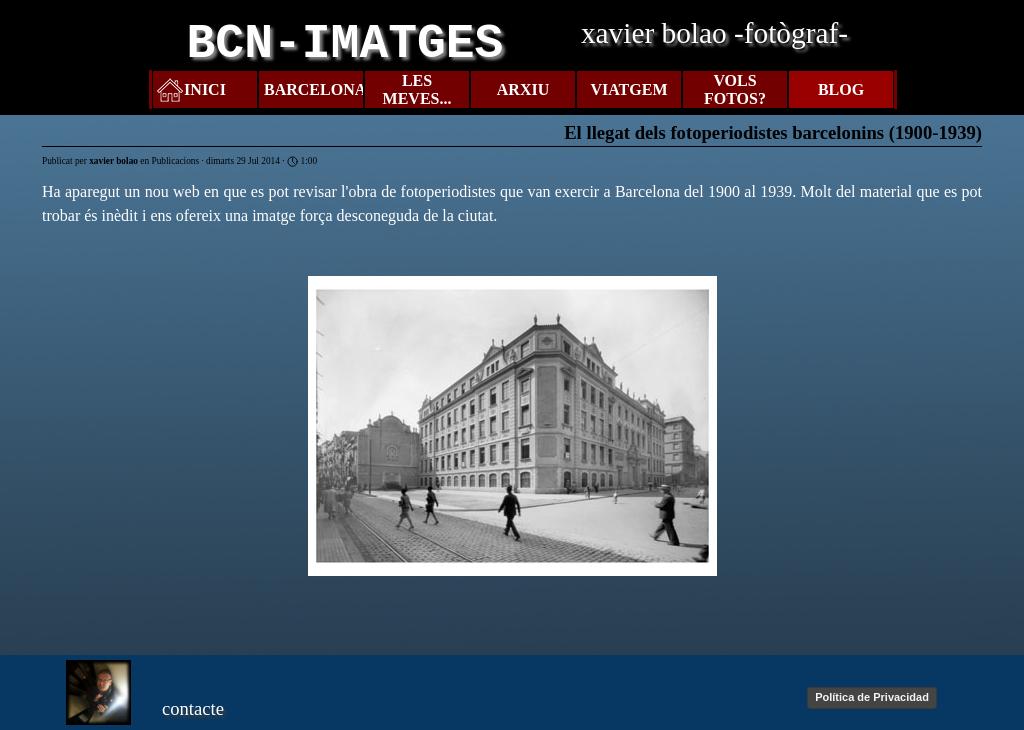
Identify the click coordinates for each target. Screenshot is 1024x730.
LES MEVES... (417, 89)
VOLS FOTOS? (735, 89)
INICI (205, 89)
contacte (193, 708)
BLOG (841, 89)
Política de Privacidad (872, 697)
